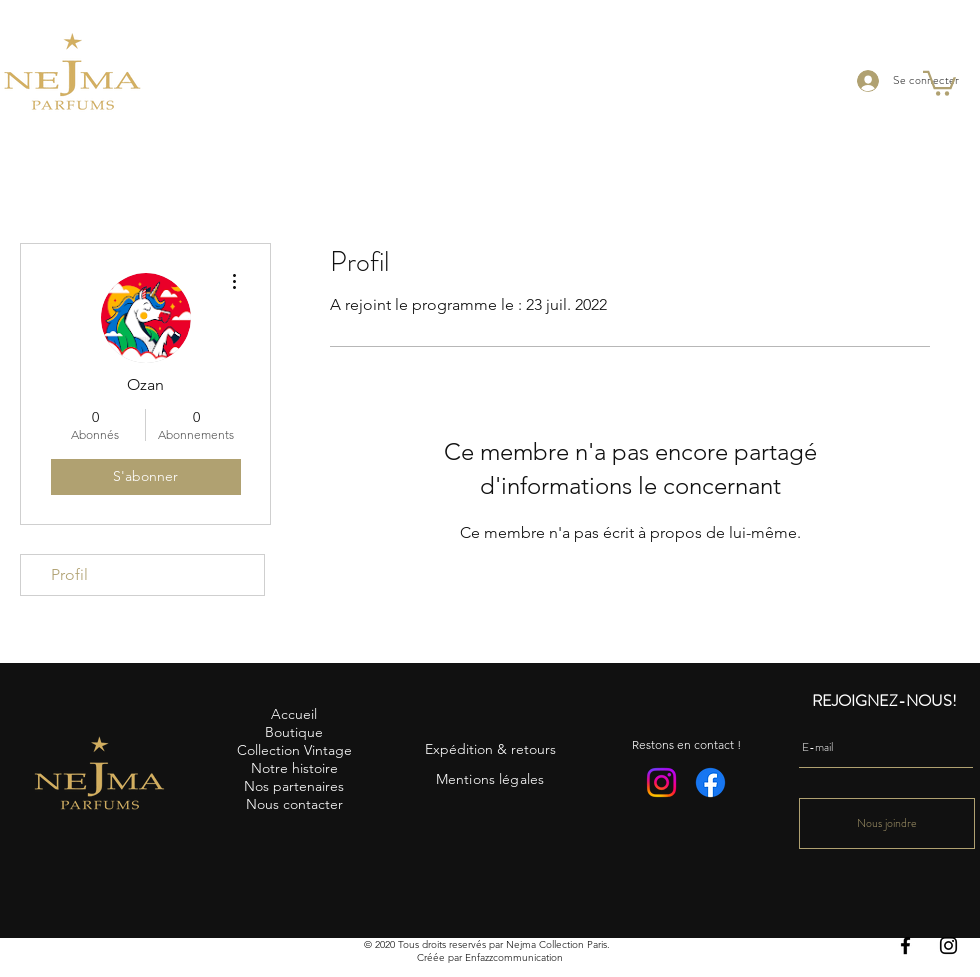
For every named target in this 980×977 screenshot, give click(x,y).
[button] (939, 82)
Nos (256, 786)
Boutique (294, 732)
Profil (69, 574)
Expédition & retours (490, 749)
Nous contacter (294, 804)
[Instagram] (948, 945)
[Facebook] (905, 945)
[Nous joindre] (887, 823)
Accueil (294, 714)
